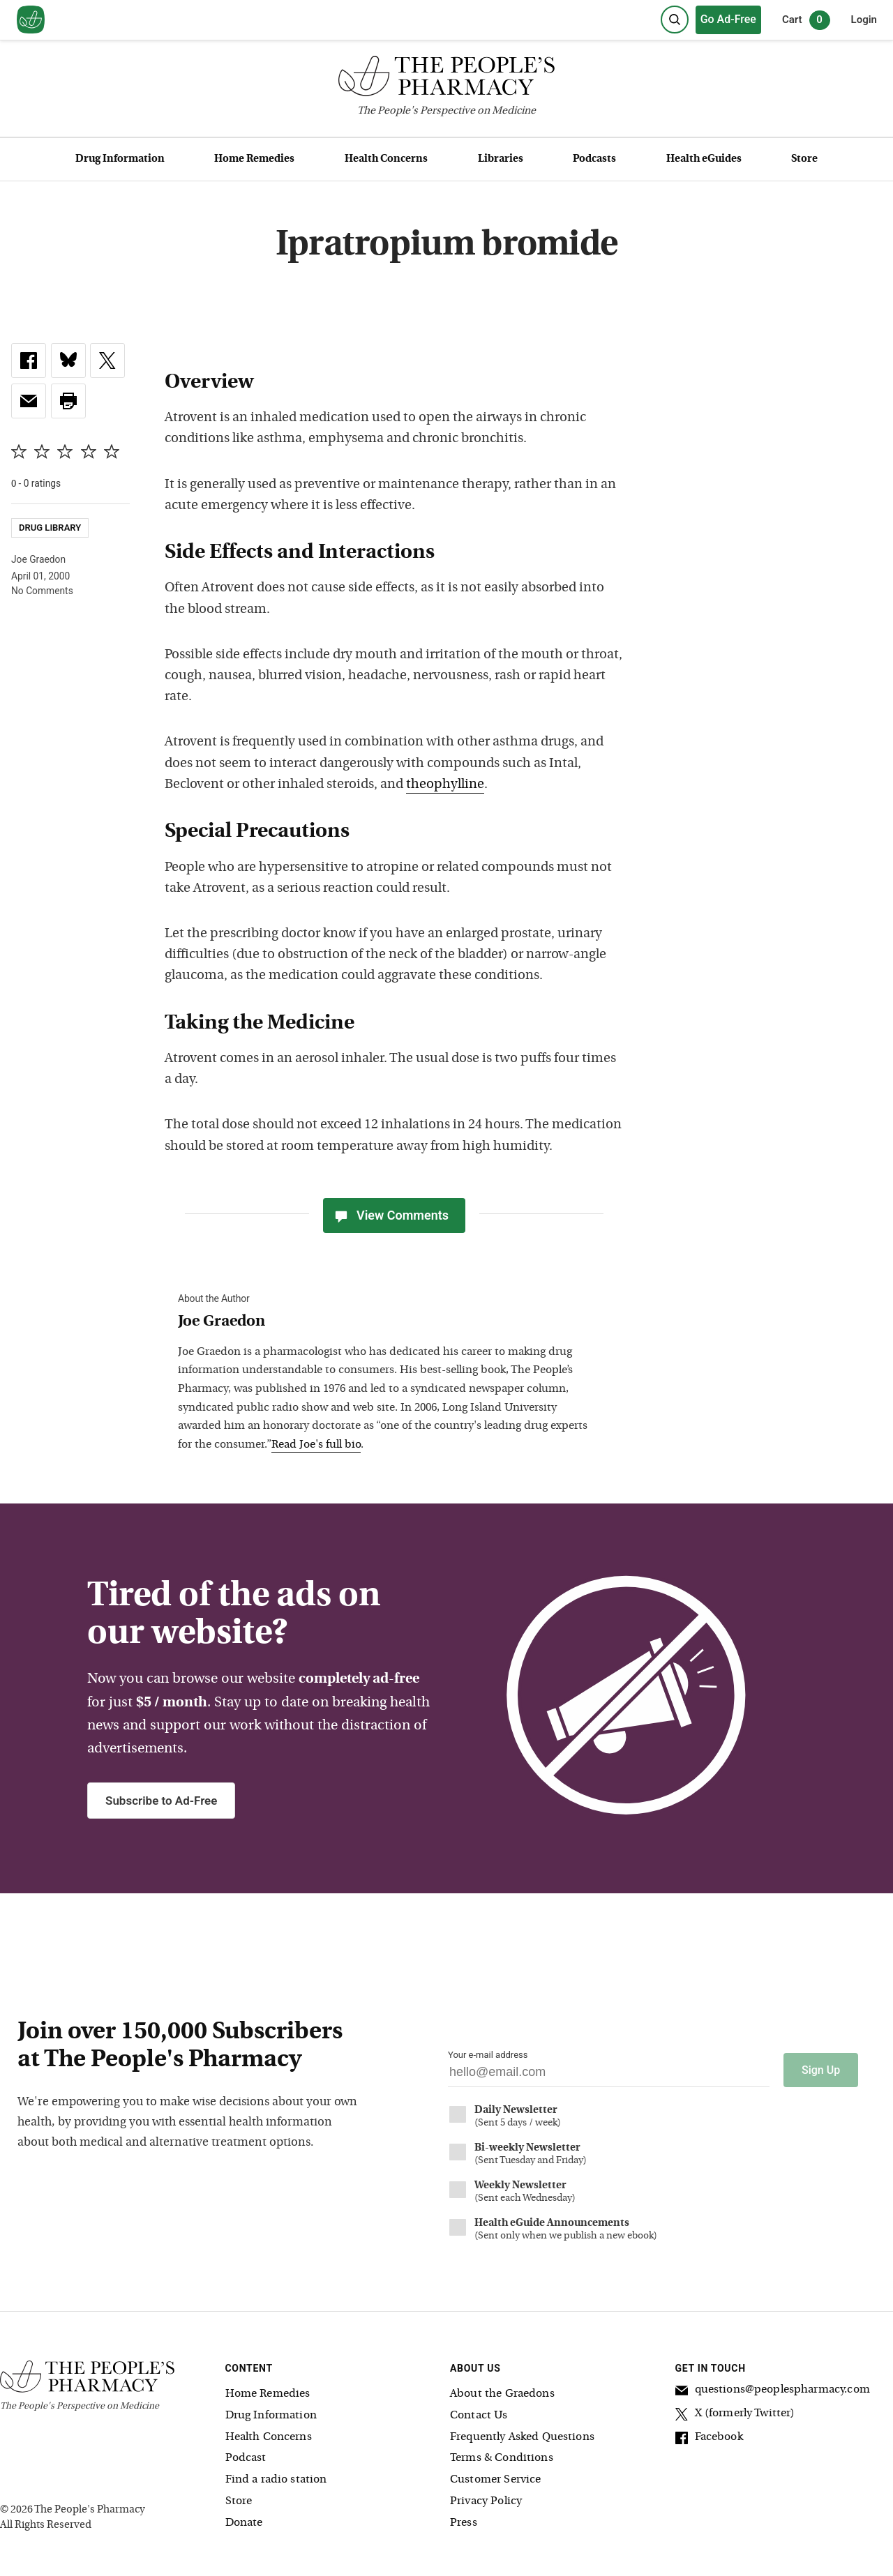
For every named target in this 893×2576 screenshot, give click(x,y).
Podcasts (594, 159)
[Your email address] (609, 2075)
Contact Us (479, 2415)
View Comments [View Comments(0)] (391, 1215)
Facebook (709, 2439)
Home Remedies (254, 159)
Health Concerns (386, 159)
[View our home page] (31, 20)
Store (804, 159)
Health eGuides (704, 159)
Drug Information (120, 159)
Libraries (500, 159)
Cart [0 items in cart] (806, 20)
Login (864, 19)
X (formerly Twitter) (735, 2415)
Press (463, 2523)
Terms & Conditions (501, 2458)
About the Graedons (502, 2394)
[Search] (675, 19)
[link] (28, 360)
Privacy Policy (486, 2501)
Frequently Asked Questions (522, 2437)
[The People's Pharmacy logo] (446, 79)
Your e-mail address (487, 2055)
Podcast (246, 2458)
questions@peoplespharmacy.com (772, 2392)
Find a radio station (276, 2479)
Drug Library (50, 528)
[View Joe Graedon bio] (387, 1322)
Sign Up (821, 2070)
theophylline (445, 784)
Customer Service (495, 2479)
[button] (68, 401)
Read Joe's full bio (316, 1444)
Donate (244, 2523)
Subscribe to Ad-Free (161, 1801)
